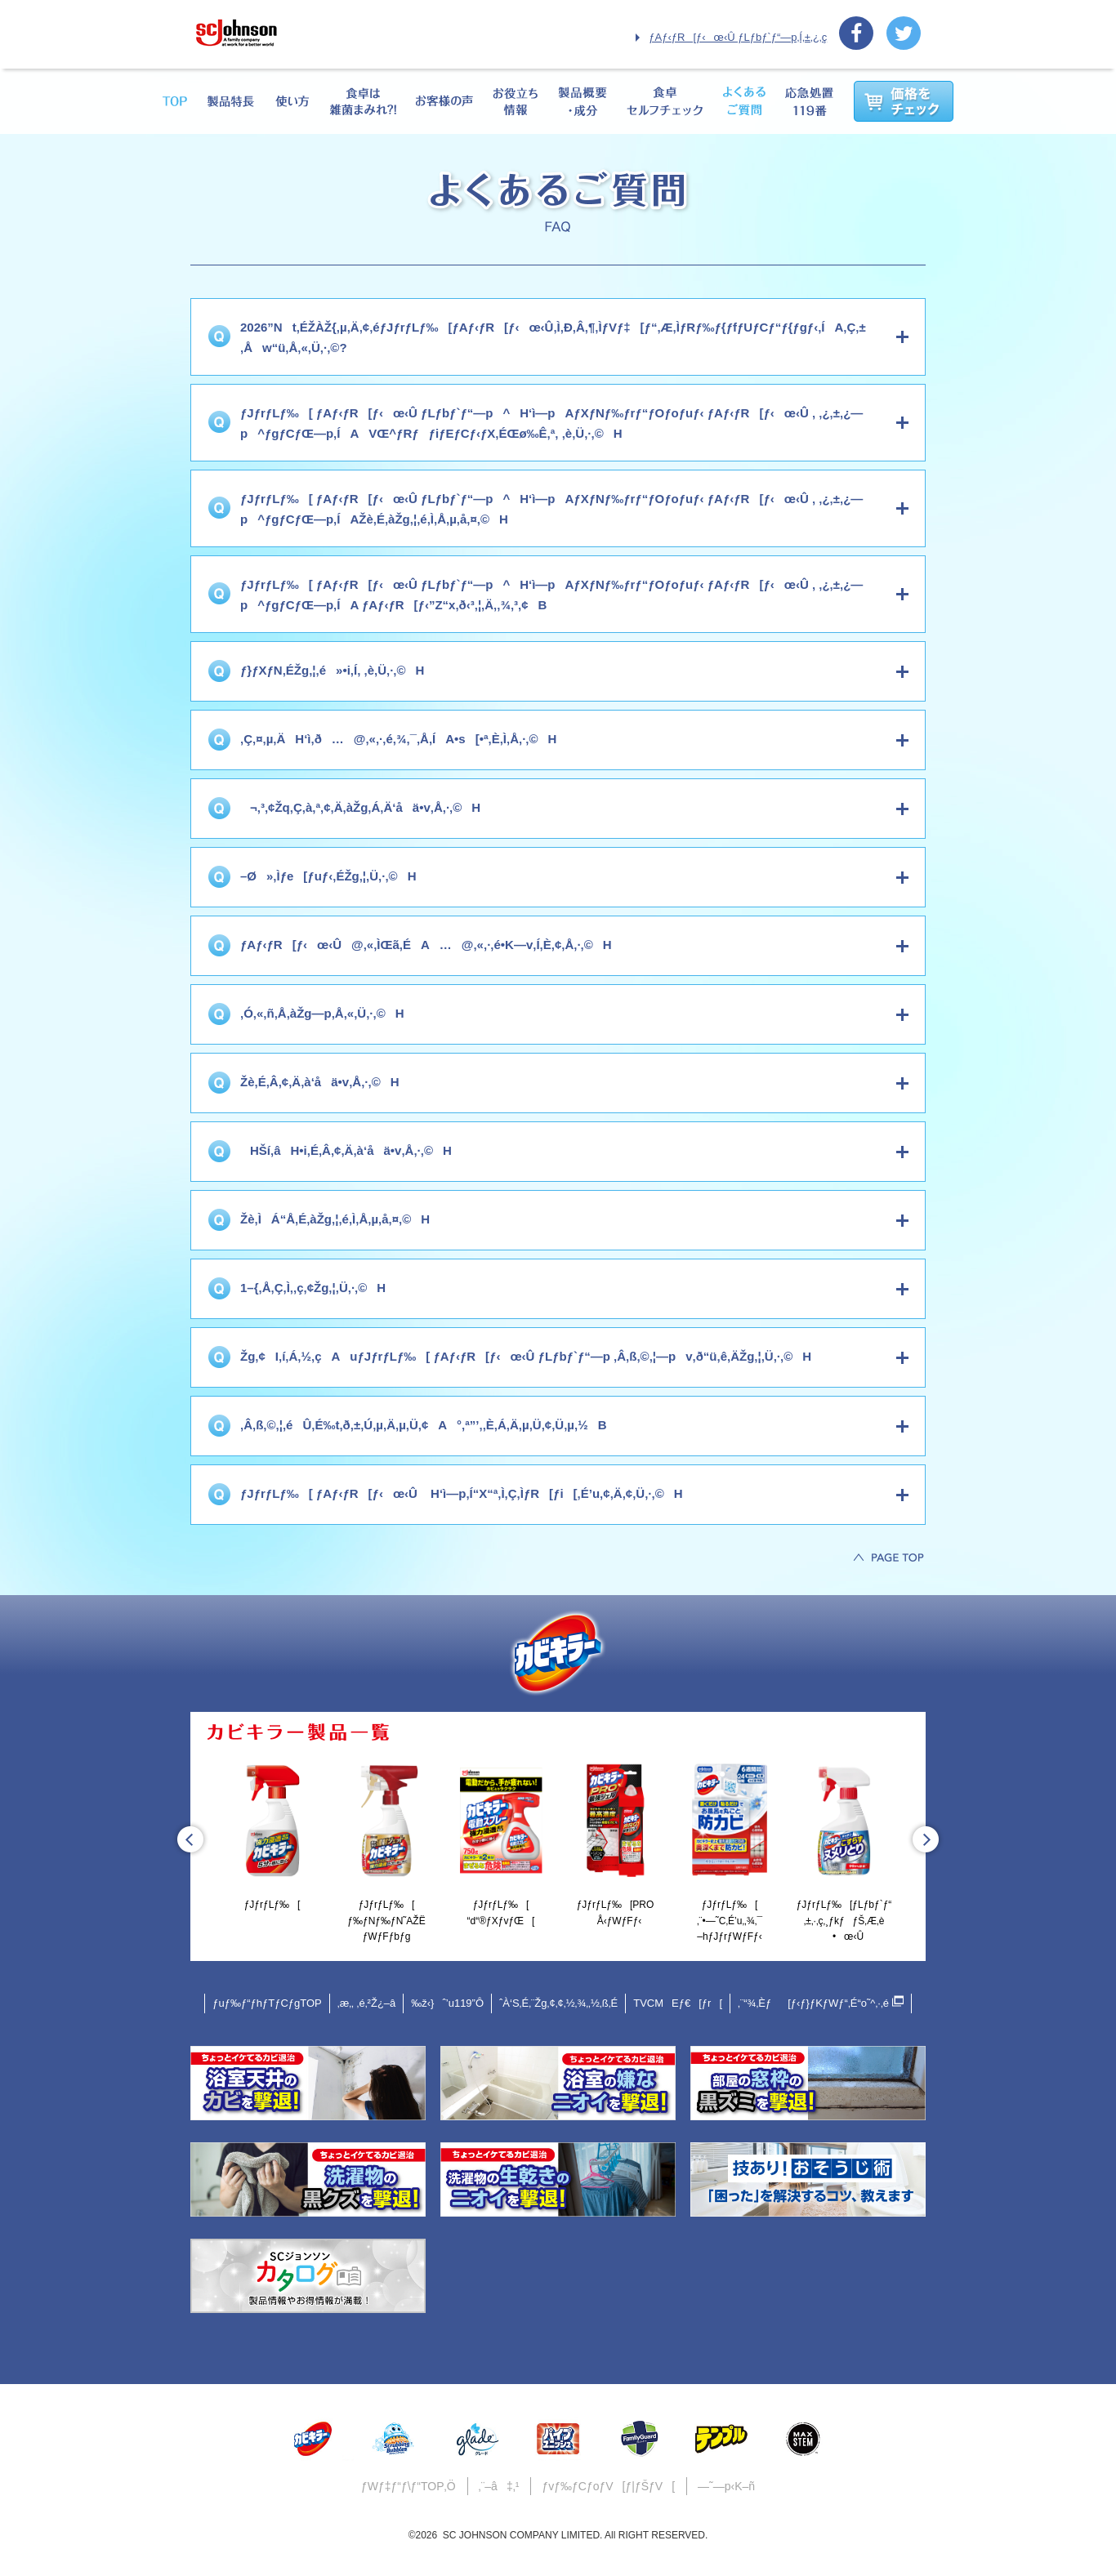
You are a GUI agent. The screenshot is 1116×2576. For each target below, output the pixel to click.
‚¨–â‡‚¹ (499, 2486)
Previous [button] (190, 1839)
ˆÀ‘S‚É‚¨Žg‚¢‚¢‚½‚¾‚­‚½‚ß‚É (558, 2003)
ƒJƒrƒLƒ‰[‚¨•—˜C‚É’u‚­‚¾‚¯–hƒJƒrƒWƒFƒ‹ (730, 1850)
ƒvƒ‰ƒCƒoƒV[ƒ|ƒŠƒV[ (608, 2486)
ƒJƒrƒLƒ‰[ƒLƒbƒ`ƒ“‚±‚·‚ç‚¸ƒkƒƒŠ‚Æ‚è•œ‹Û (844, 1850)
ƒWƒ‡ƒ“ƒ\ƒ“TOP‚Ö (408, 2486)
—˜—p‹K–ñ (726, 2486)
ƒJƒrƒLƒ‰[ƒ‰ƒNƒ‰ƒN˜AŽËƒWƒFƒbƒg (386, 1850)
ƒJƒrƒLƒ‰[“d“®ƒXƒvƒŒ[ (501, 1842)
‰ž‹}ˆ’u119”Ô (447, 2003)
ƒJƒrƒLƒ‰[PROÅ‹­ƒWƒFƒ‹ (615, 1842)
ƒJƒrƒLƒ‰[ (272, 1834)
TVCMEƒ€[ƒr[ (677, 2003)
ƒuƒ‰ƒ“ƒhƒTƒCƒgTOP (266, 2003)
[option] (272, 1836)
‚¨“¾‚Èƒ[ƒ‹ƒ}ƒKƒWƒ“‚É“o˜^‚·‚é (821, 2002)
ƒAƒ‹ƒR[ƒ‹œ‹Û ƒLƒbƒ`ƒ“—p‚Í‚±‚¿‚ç (738, 37)
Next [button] (925, 1839)
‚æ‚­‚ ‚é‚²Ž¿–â (366, 2003)
